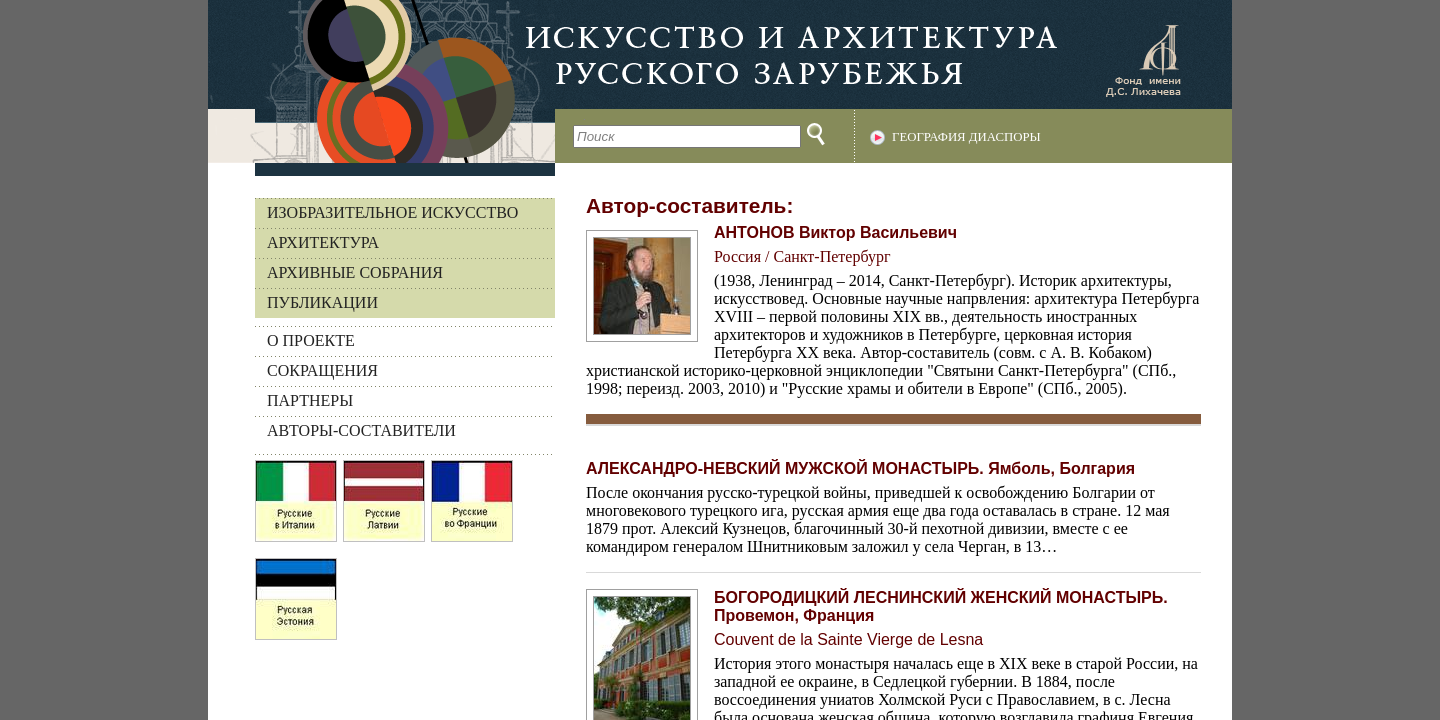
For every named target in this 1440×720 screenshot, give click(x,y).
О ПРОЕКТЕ (311, 340)
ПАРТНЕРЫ (310, 400)
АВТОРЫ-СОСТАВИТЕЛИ (361, 430)
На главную (381, 81)
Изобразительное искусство (392, 212)
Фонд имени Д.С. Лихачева (1143, 60)
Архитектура (323, 242)
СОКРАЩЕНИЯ (322, 370)
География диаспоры (966, 137)
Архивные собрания (355, 272)
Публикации (322, 302)
